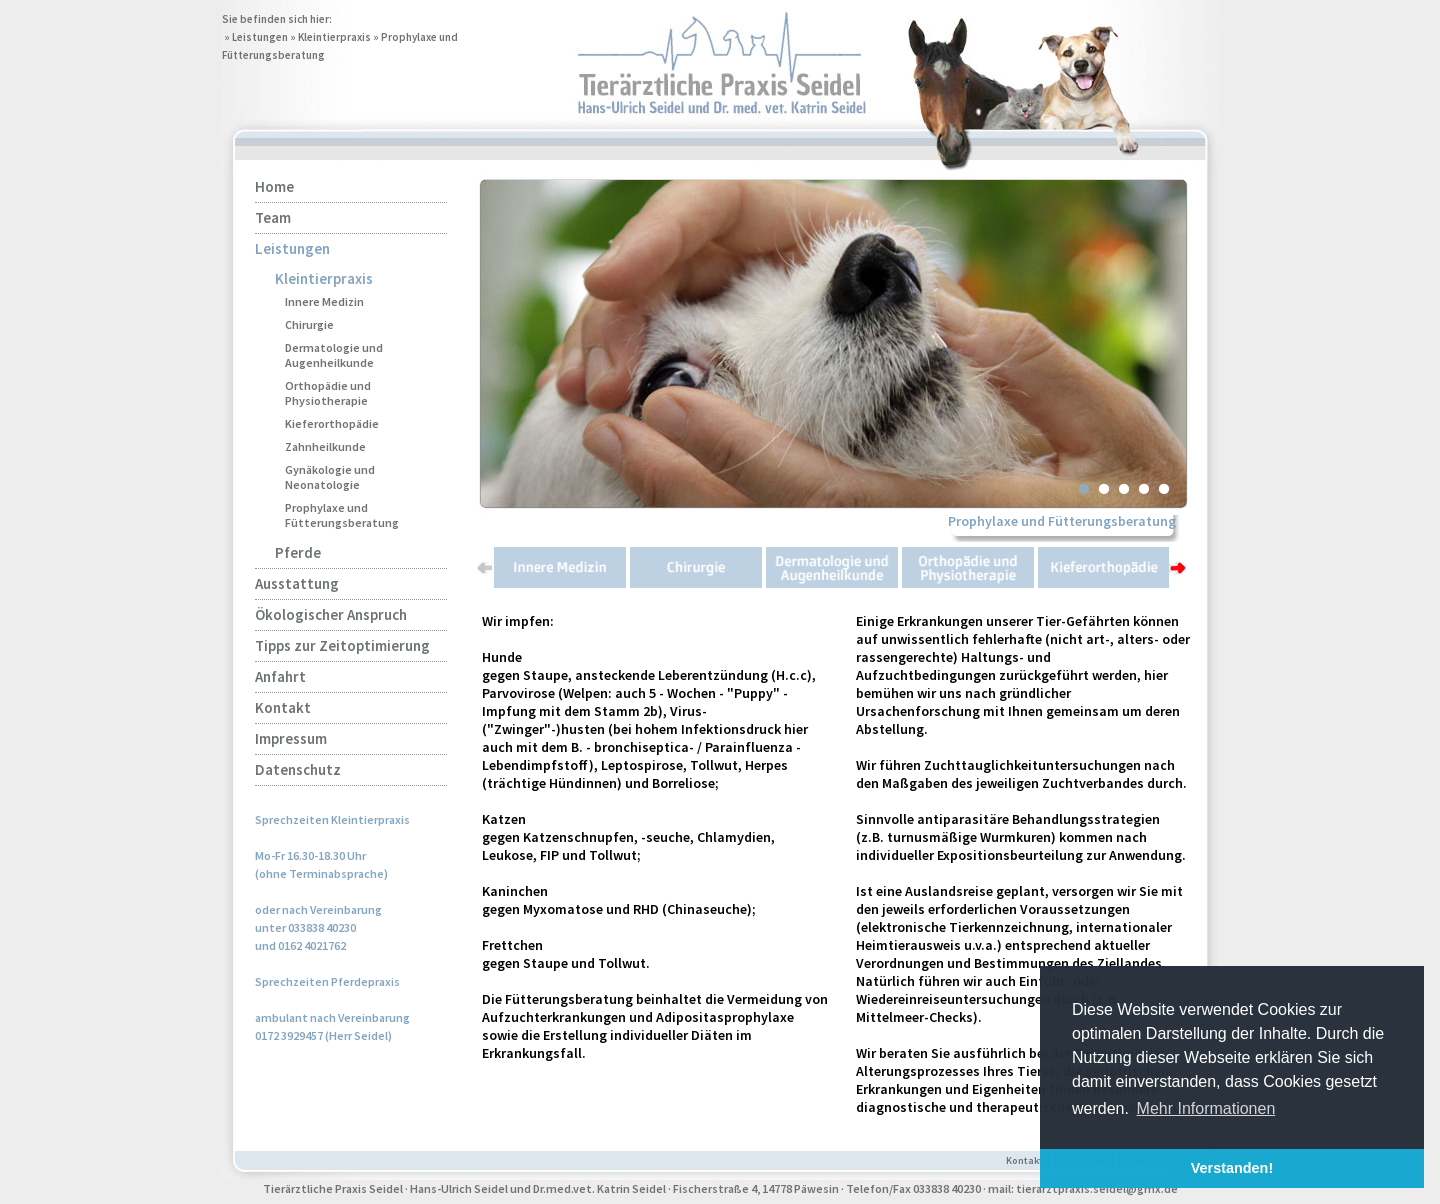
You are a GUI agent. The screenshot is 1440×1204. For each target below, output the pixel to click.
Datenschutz (298, 769)
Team (273, 217)
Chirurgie (309, 324)
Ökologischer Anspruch (331, 614)
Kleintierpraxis (334, 37)
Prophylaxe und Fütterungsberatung (342, 515)
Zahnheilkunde (325, 446)
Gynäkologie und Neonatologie (330, 477)
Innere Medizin (324, 301)
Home (274, 186)
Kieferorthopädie (332, 423)
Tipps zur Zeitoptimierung (342, 645)
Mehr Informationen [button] (1206, 1108)
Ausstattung (297, 583)
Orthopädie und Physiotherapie (328, 393)
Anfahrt (280, 676)
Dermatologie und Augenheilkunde (334, 355)
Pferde (298, 552)
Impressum (291, 738)
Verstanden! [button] (1232, 1168)
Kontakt (283, 707)
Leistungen (260, 37)
